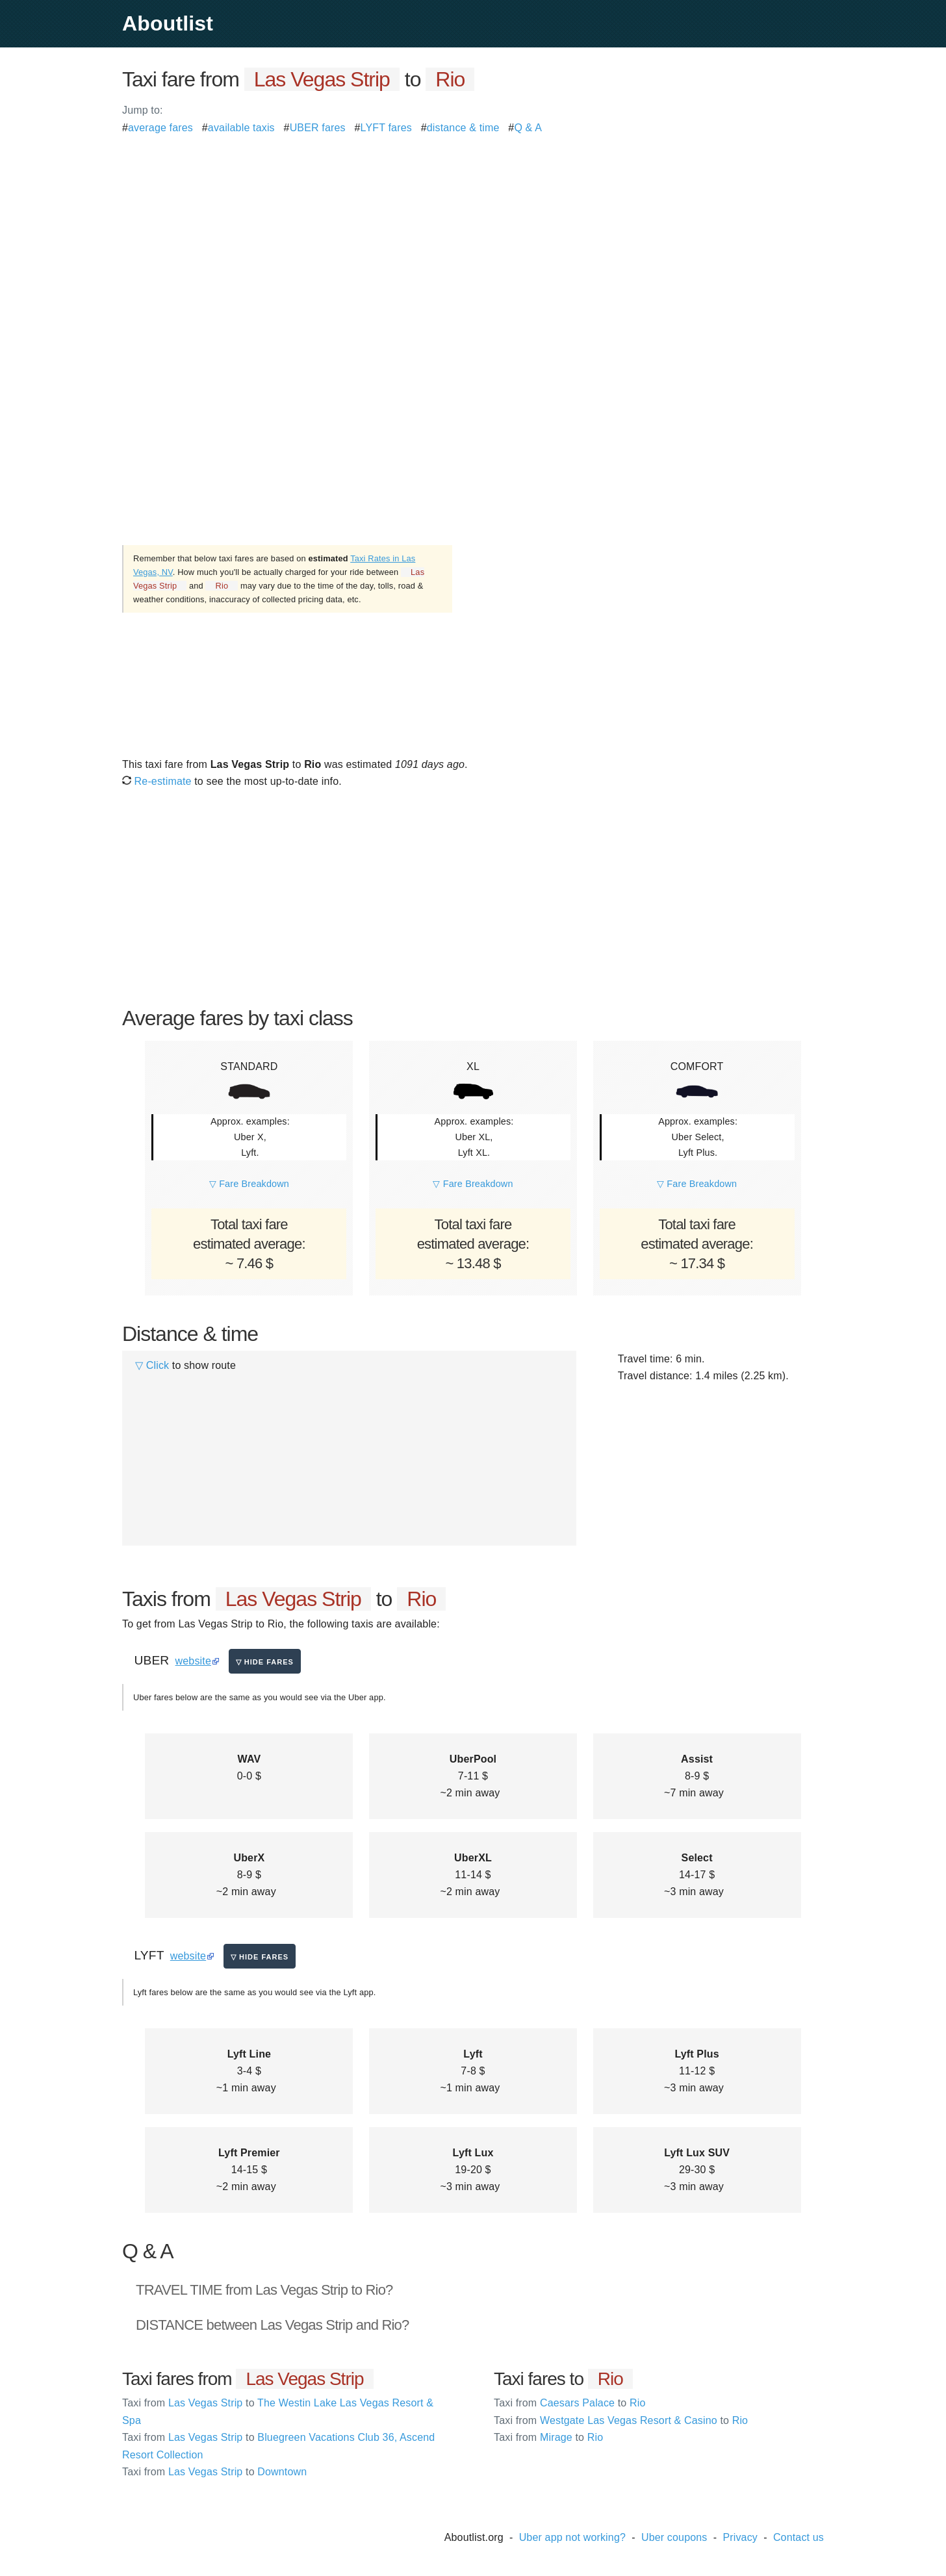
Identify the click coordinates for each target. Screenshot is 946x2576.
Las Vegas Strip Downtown (214, 2471)
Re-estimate (157, 781)
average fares (160, 127)
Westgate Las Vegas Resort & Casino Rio (621, 2420)
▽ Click (152, 1365)
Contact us (798, 2537)
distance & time (463, 127)
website (193, 1660)
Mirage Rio (548, 2437)
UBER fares (318, 127)
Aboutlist (167, 23)
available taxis (241, 127)
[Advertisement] (473, 227)
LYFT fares (386, 127)
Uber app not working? (572, 2537)
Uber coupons (674, 2537)
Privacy (740, 2537)
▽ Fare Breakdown (249, 1184)
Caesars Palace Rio (570, 2402)
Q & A (528, 127)
